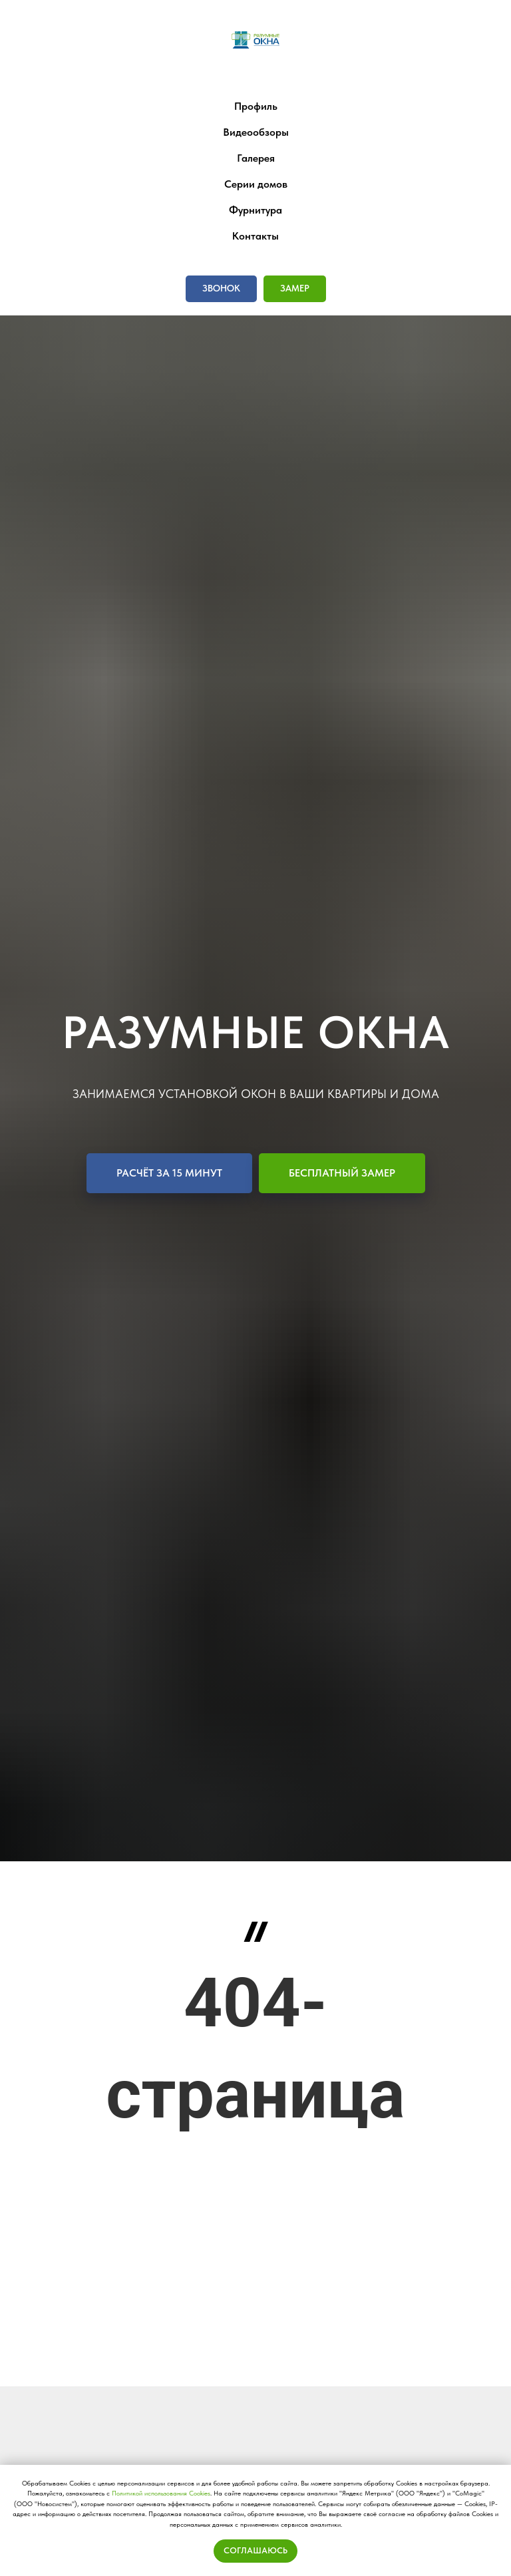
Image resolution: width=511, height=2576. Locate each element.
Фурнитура (255, 210)
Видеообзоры (256, 132)
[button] (221, 289)
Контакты (255, 236)
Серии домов (255, 184)
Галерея (256, 158)
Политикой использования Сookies (161, 2493)
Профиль (255, 106)
